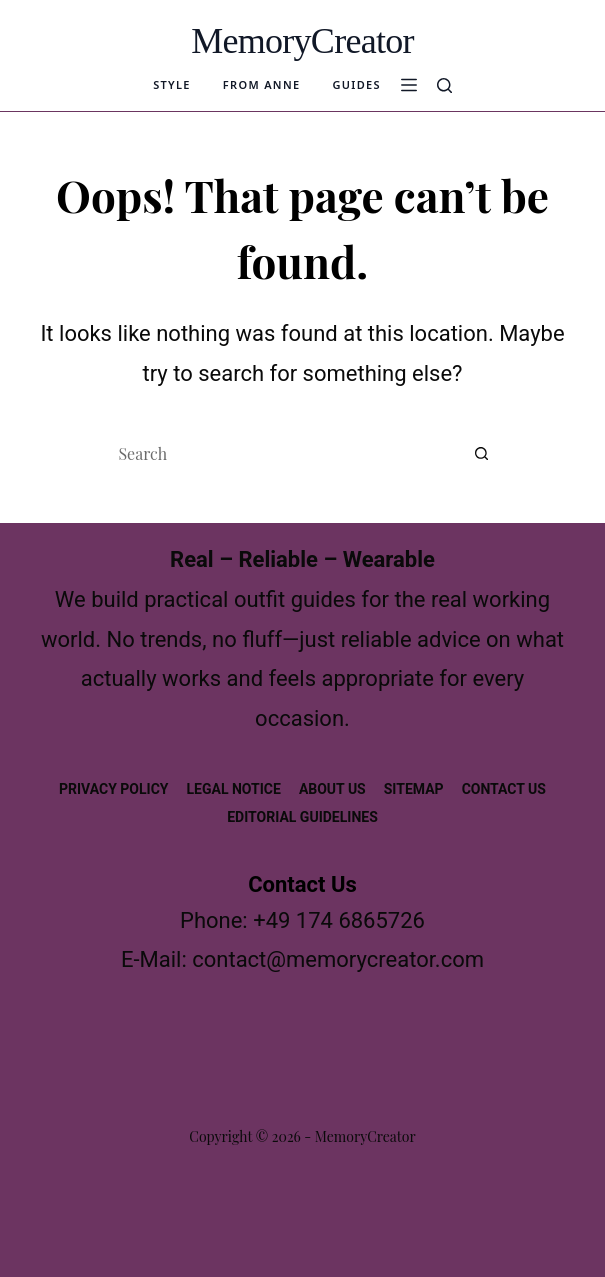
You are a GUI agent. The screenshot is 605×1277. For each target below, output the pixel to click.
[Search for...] (282, 453)
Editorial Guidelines (302, 817)
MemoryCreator (302, 41)
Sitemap (414, 789)
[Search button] (482, 453)
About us (332, 789)
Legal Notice (234, 789)
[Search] (444, 85)
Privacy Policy (114, 789)
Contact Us (504, 789)
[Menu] (409, 85)
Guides (356, 85)
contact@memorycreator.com (338, 959)
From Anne (262, 85)
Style (172, 85)
